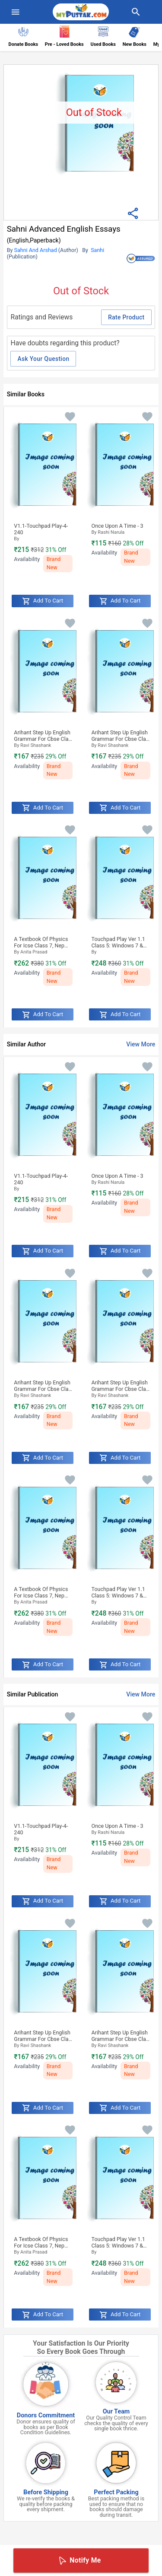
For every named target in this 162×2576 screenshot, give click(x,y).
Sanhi (98, 250)
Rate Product (126, 317)
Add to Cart (42, 601)
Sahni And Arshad (36, 250)
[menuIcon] (15, 12)
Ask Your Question (43, 358)
